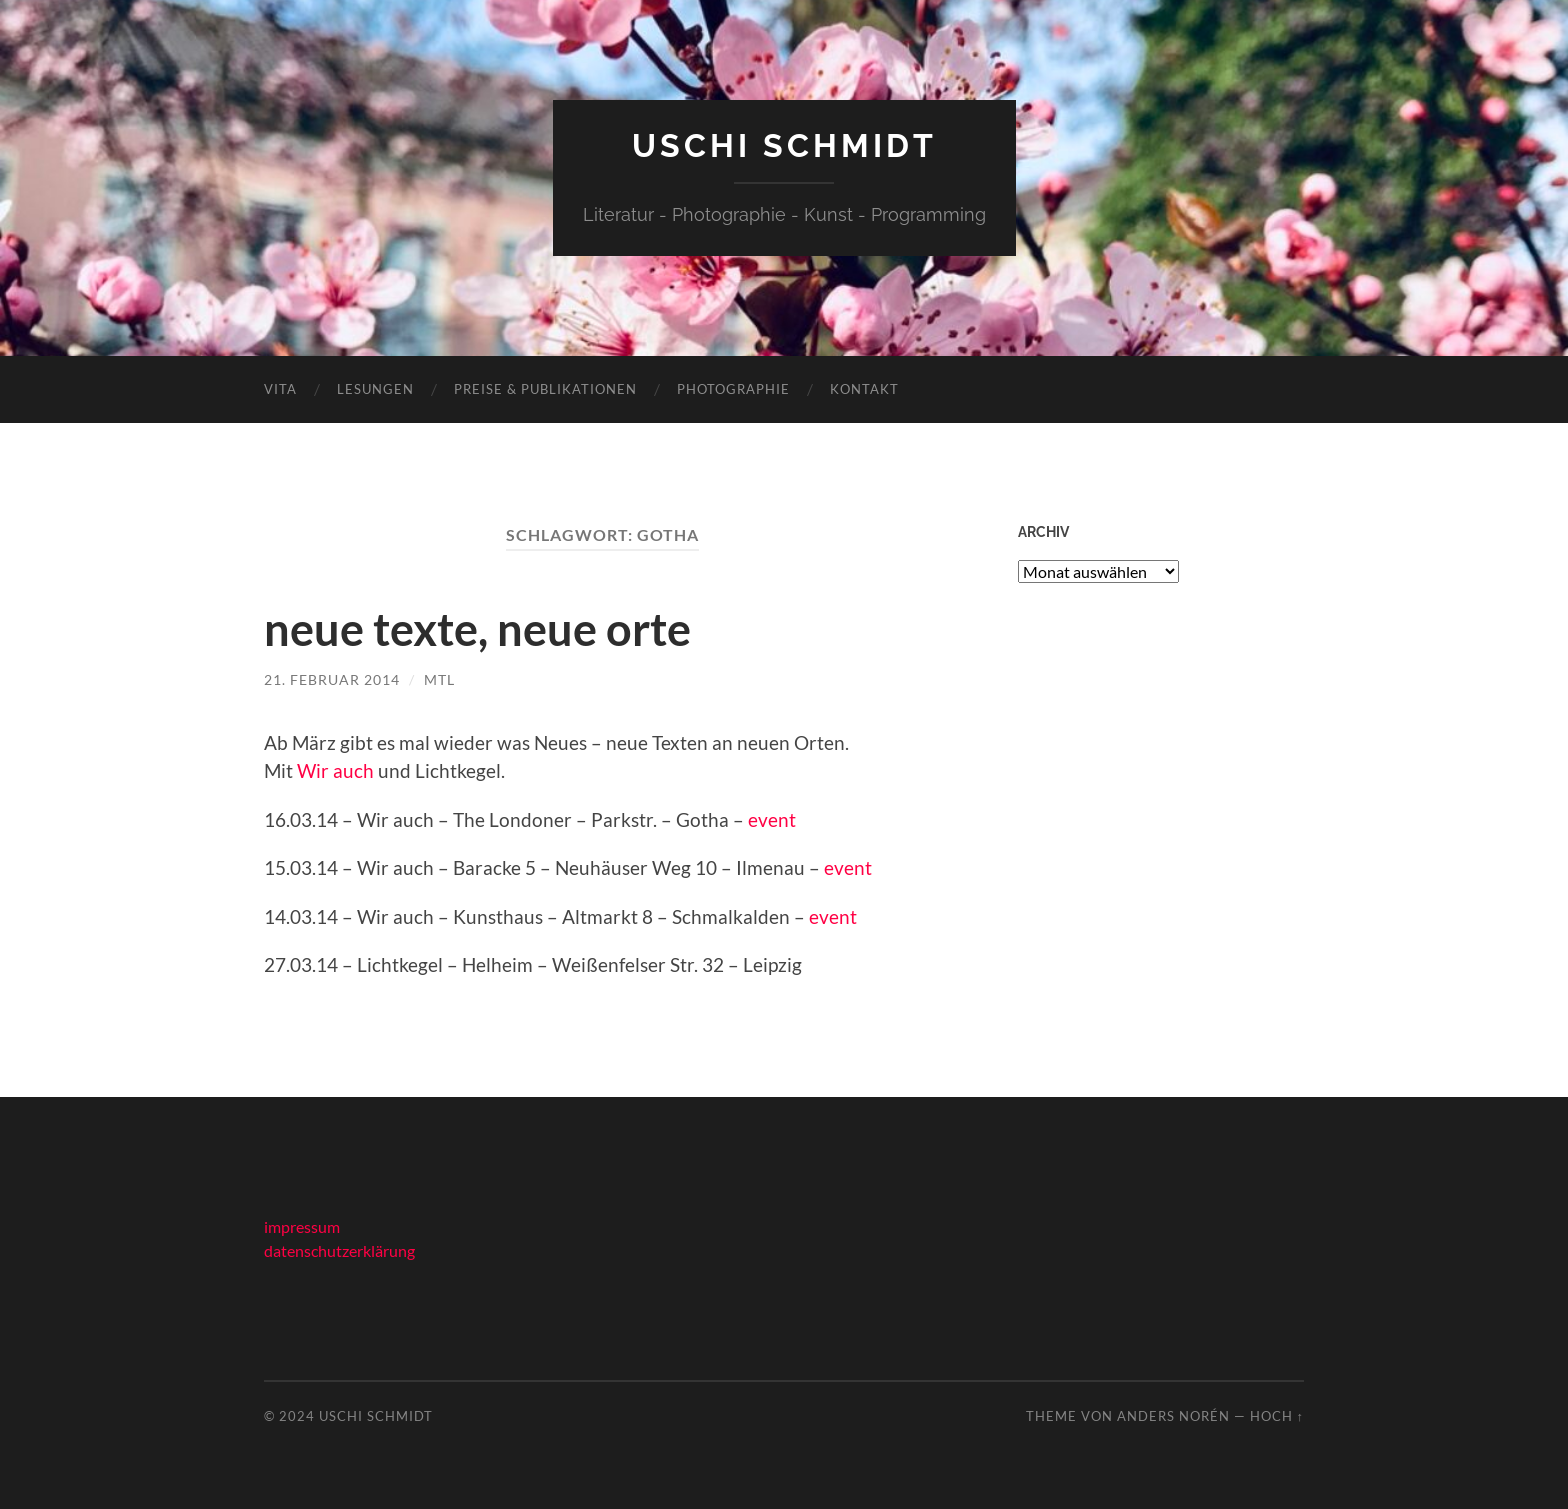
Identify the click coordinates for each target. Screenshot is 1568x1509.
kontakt (864, 389)
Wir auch (335, 770)
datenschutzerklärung (339, 1250)
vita (280, 389)
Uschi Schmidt (784, 145)
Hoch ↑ (1277, 1416)
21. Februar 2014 (332, 679)
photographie (733, 389)
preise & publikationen (545, 389)
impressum (302, 1226)
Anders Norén (1173, 1416)
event (772, 819)
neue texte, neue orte (477, 629)
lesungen (375, 389)
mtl (439, 679)
